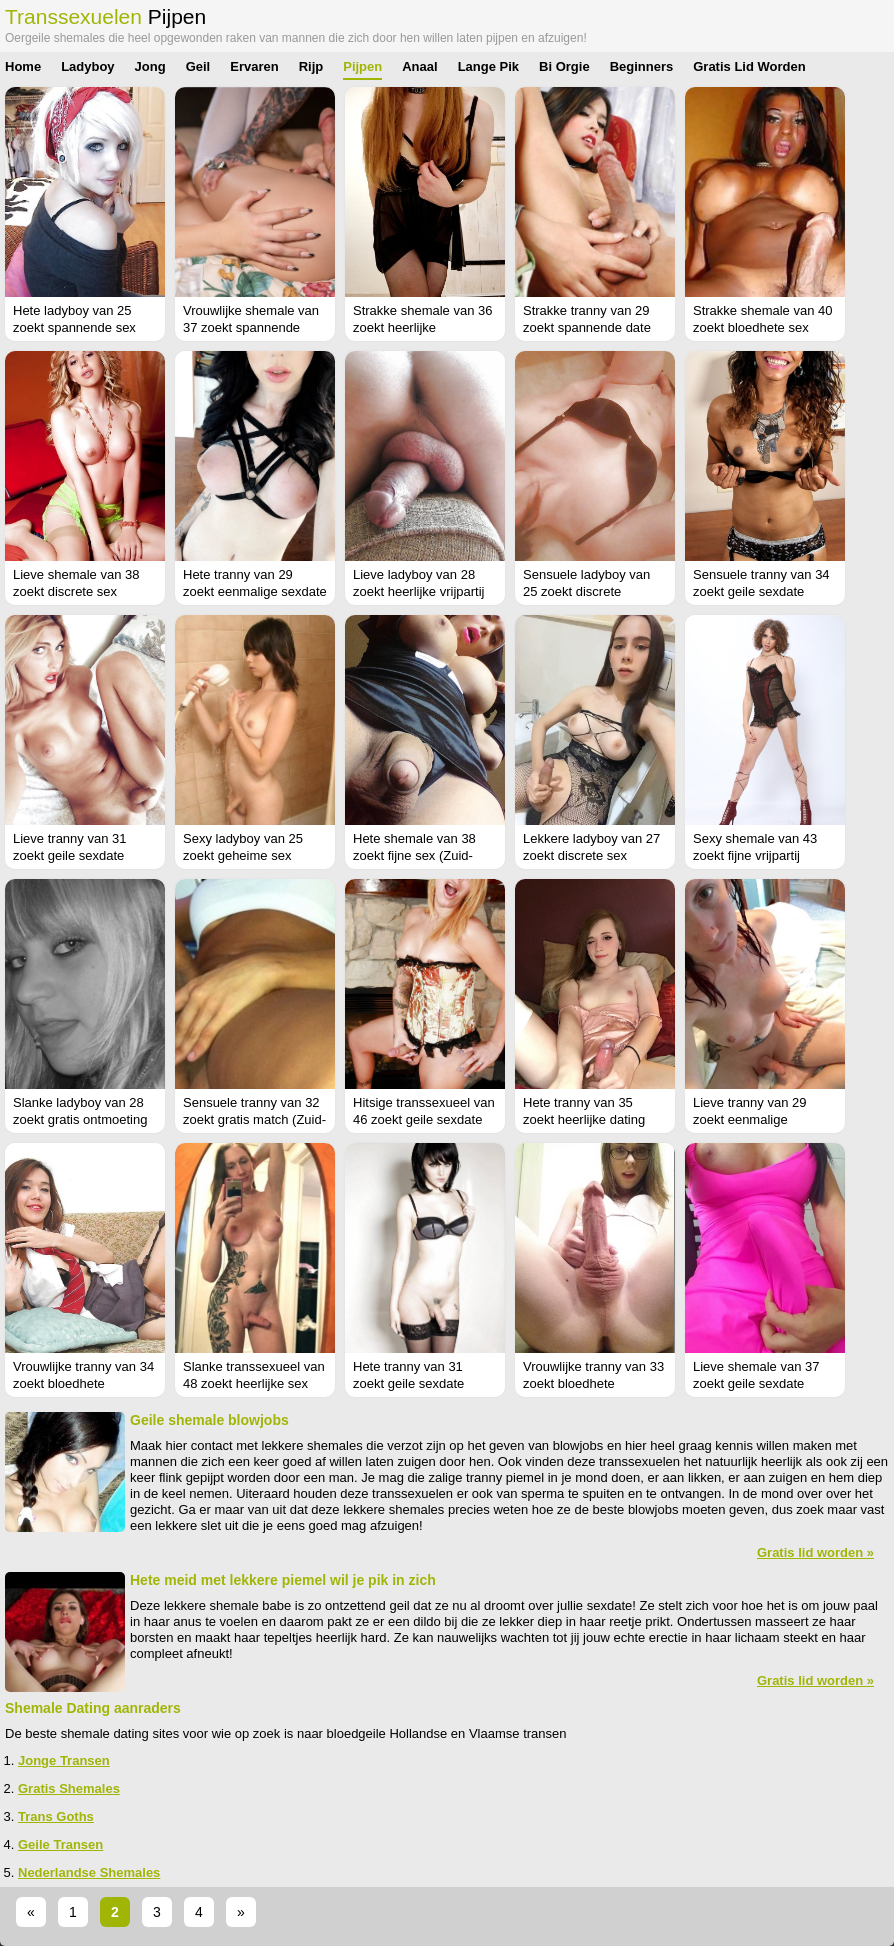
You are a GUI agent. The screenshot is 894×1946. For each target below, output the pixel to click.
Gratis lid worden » (815, 1552)
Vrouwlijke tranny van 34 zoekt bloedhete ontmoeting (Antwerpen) (83, 1383)
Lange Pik (488, 66)
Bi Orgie (564, 66)
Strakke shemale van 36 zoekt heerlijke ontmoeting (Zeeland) (422, 327)
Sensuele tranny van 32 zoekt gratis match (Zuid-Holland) (254, 1119)
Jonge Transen (64, 1760)
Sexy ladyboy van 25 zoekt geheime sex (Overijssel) (243, 855)
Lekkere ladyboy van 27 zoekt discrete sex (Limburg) (591, 855)
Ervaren (254, 66)
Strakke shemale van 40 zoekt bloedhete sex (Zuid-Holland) (762, 327)
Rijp (311, 66)
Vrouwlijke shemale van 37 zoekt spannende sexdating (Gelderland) (251, 327)
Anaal (419, 66)
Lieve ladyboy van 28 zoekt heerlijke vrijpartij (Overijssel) (419, 591)
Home (23, 66)
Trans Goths (56, 1816)
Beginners (642, 66)
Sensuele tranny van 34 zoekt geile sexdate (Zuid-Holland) (761, 591)
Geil (198, 66)
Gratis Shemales (69, 1788)
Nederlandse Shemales (89, 1872)
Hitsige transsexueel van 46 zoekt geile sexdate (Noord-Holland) (424, 1119)
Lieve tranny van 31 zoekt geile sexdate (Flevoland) (69, 855)
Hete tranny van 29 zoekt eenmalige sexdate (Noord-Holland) (255, 591)
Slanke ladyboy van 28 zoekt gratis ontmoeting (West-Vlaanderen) (80, 1119)
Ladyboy (87, 66)
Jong (150, 66)
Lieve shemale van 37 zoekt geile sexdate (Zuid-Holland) (756, 1383)
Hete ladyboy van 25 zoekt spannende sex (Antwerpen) (74, 327)
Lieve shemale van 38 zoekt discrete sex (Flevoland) (76, 591)
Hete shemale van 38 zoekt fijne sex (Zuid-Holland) (414, 855)
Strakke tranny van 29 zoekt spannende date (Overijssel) (587, 327)
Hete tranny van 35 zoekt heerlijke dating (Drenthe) (584, 1119)
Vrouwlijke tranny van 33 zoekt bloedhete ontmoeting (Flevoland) (593, 1383)
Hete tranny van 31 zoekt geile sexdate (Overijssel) (408, 1383)
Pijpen (362, 66)
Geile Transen (60, 1844)
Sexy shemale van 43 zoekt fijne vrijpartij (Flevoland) (755, 855)
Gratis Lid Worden (749, 66)
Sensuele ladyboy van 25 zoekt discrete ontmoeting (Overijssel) (590, 591)
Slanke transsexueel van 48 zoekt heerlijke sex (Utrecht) (254, 1383)
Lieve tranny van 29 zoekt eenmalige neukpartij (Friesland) (754, 1119)
